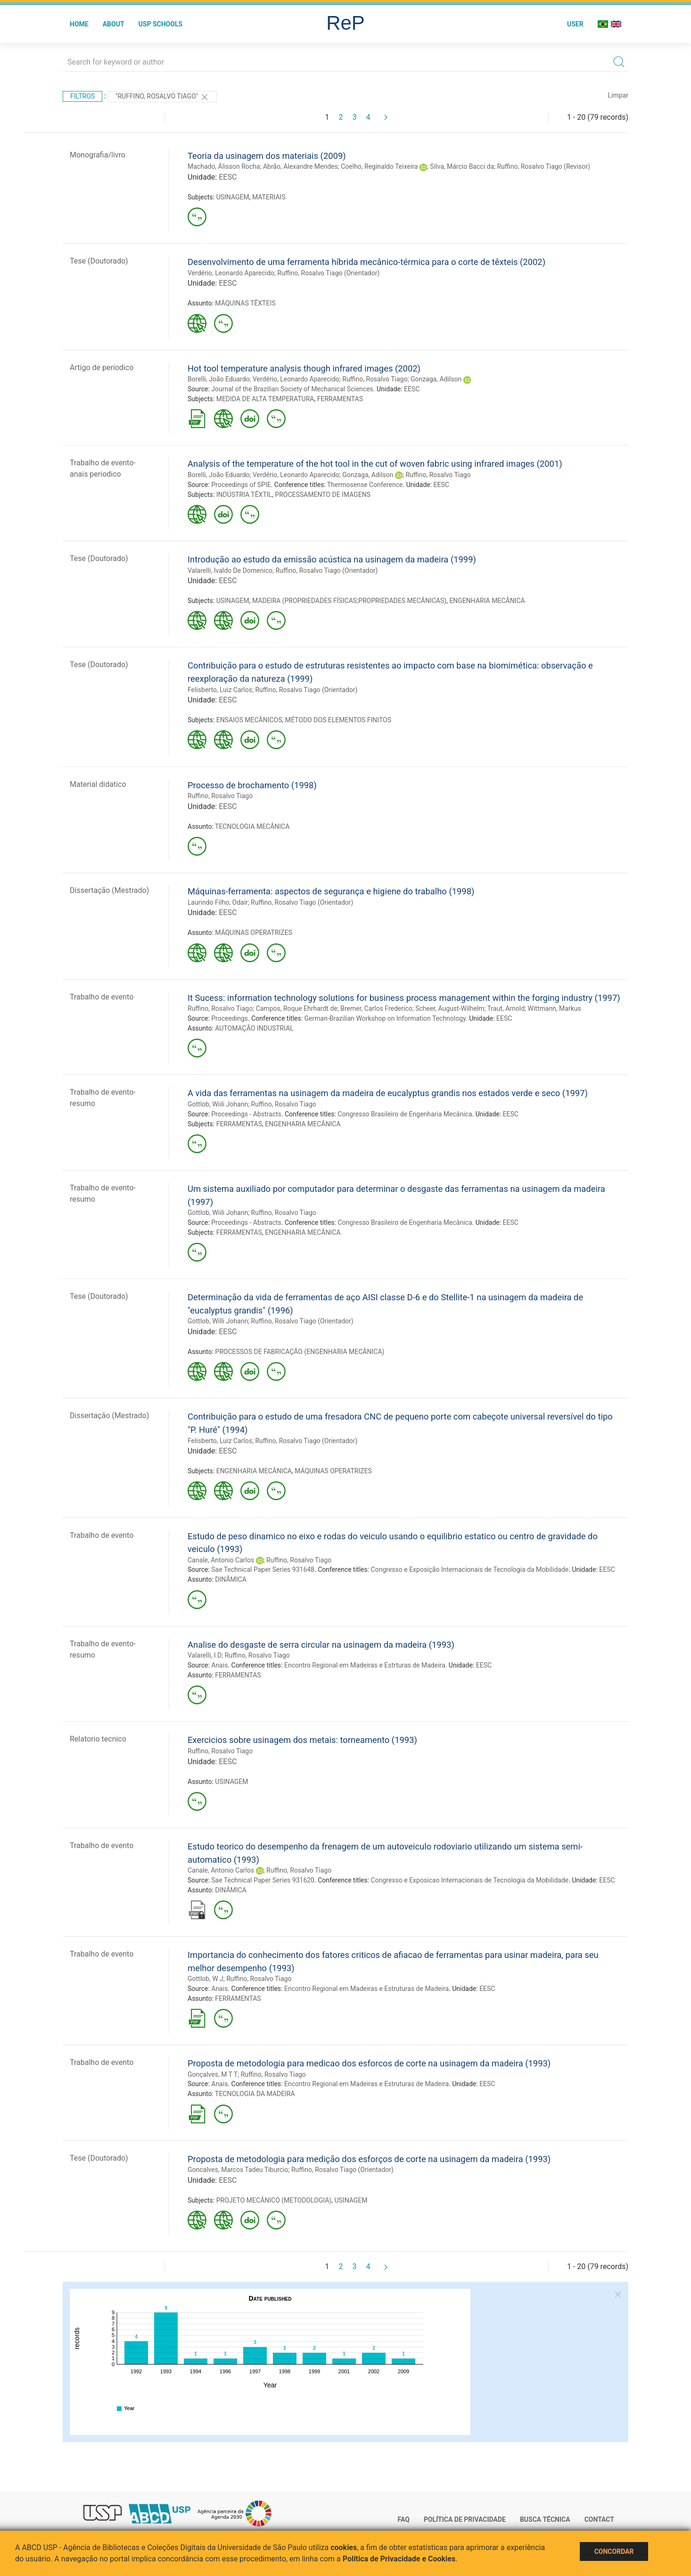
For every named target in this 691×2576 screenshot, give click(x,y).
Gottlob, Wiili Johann (218, 1104)
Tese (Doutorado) (99, 260)
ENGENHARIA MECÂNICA (487, 600)
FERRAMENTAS (340, 399)
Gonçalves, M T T (213, 2074)
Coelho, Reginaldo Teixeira (379, 166)
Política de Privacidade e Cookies (399, 2558)
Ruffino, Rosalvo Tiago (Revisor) (543, 166)
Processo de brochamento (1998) (252, 785)
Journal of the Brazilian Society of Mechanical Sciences (292, 389)
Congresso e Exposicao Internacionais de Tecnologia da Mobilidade (470, 1880)
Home (79, 24)
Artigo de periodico (101, 367)
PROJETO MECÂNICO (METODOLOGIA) (274, 2200)
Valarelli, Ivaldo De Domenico (230, 570)
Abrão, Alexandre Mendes (300, 166)
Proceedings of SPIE (241, 484)
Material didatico (98, 784)
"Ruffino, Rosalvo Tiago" (162, 97)
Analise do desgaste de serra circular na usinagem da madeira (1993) (321, 1645)
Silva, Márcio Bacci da (462, 166)
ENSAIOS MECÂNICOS (249, 720)
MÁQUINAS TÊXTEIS (245, 303)
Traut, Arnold (506, 1008)
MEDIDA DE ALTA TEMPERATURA (265, 399)
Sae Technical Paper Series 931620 (262, 1880)
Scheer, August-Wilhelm (449, 1008)
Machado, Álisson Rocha (224, 166)
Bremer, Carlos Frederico (376, 1008)
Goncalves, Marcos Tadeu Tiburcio (238, 2169)
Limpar (618, 95)
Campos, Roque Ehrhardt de (296, 1008)
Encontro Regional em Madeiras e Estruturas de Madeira (366, 1988)
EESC (228, 177)
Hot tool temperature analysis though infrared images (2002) (304, 368)
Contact (599, 2519)
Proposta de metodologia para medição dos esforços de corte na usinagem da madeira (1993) (369, 2159)
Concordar (614, 2551)
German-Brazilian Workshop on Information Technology (385, 1018)
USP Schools (161, 24)
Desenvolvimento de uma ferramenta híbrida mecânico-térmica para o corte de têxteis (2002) (366, 262)
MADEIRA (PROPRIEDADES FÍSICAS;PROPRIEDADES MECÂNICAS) (349, 600)
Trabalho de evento (101, 996)
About (113, 24)
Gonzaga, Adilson (436, 379)
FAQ (404, 2519)
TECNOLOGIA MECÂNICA (252, 826)
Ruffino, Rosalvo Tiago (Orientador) (328, 273)
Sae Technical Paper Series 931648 (262, 1569)
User (575, 24)
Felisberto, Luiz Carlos (220, 690)
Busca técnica (545, 2519)
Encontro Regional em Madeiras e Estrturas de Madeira (364, 1665)
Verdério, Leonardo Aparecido (231, 273)
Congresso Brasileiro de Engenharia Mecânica (404, 1114)
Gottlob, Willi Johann (218, 1321)
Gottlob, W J (205, 1978)
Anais (219, 1665)
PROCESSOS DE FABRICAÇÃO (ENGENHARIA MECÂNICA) (299, 1351)
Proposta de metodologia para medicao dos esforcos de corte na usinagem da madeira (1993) (369, 2063)
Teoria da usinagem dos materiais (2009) (267, 156)
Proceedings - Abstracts (246, 1114)
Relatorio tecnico (98, 1738)
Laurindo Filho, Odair (218, 902)
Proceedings (229, 1018)
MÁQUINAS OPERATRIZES (253, 932)
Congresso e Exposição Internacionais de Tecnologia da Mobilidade (470, 1569)
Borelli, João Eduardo (219, 379)
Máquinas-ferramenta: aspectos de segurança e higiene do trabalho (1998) (331, 891)
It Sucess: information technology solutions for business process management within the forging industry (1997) (404, 998)
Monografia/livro (97, 154)
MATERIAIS (269, 197)
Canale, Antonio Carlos (221, 1560)
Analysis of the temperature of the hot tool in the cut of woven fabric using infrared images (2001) (375, 464)
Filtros (82, 96)
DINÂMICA (231, 1579)
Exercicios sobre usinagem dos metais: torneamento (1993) (302, 1740)
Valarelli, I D (205, 1655)
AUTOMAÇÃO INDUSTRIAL (254, 1028)
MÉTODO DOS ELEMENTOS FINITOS (338, 720)
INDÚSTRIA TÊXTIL (244, 494)
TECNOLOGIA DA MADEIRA (255, 2093)
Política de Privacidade (465, 2519)
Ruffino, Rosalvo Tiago (374, 379)
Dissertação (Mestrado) (109, 890)
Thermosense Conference (365, 484)
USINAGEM (232, 197)
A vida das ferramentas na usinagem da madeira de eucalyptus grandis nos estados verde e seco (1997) (388, 1093)
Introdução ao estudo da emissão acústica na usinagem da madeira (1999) (332, 559)
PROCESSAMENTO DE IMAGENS (322, 494)
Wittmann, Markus (554, 1008)
